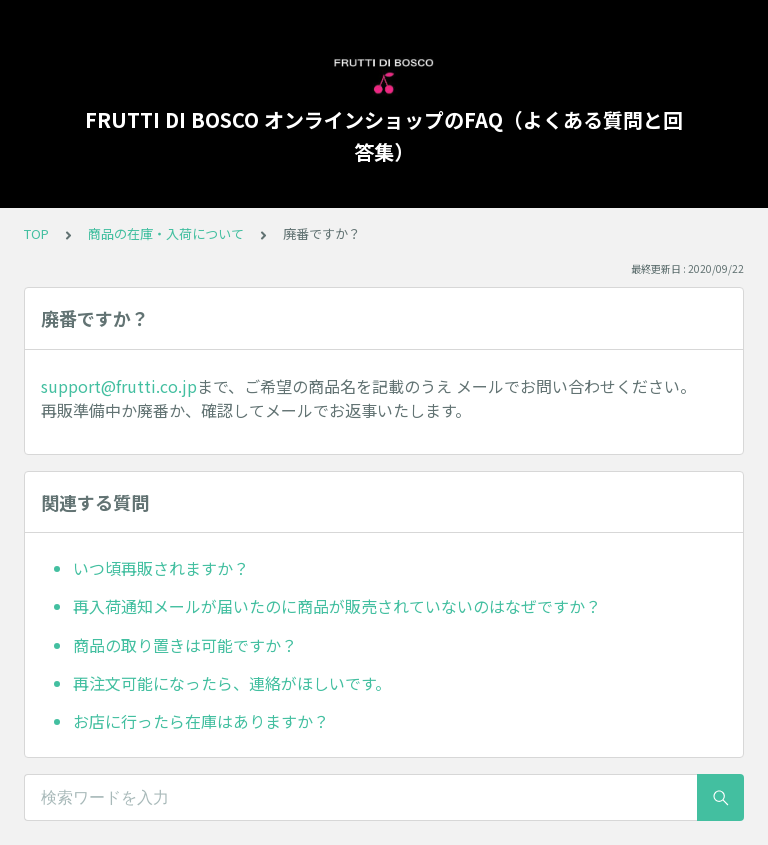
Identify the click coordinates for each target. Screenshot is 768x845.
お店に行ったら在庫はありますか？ (201, 721)
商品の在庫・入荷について (166, 233)
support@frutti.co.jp (119, 386)
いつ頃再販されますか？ (161, 568)
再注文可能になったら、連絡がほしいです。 (232, 683)
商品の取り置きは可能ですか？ (185, 645)
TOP (36, 233)
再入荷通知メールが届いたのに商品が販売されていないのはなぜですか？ (337, 606)
